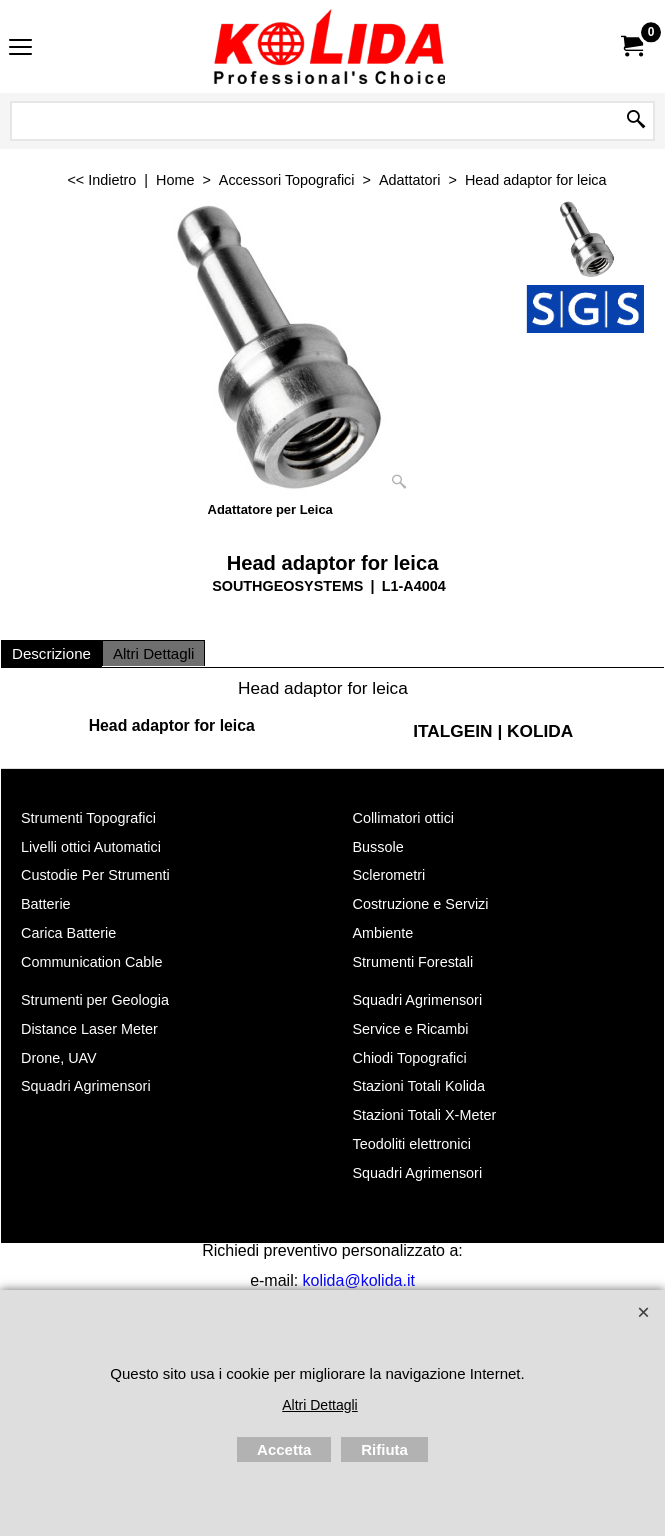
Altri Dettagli (153, 653)
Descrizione (51, 653)
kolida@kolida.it (359, 1280)
